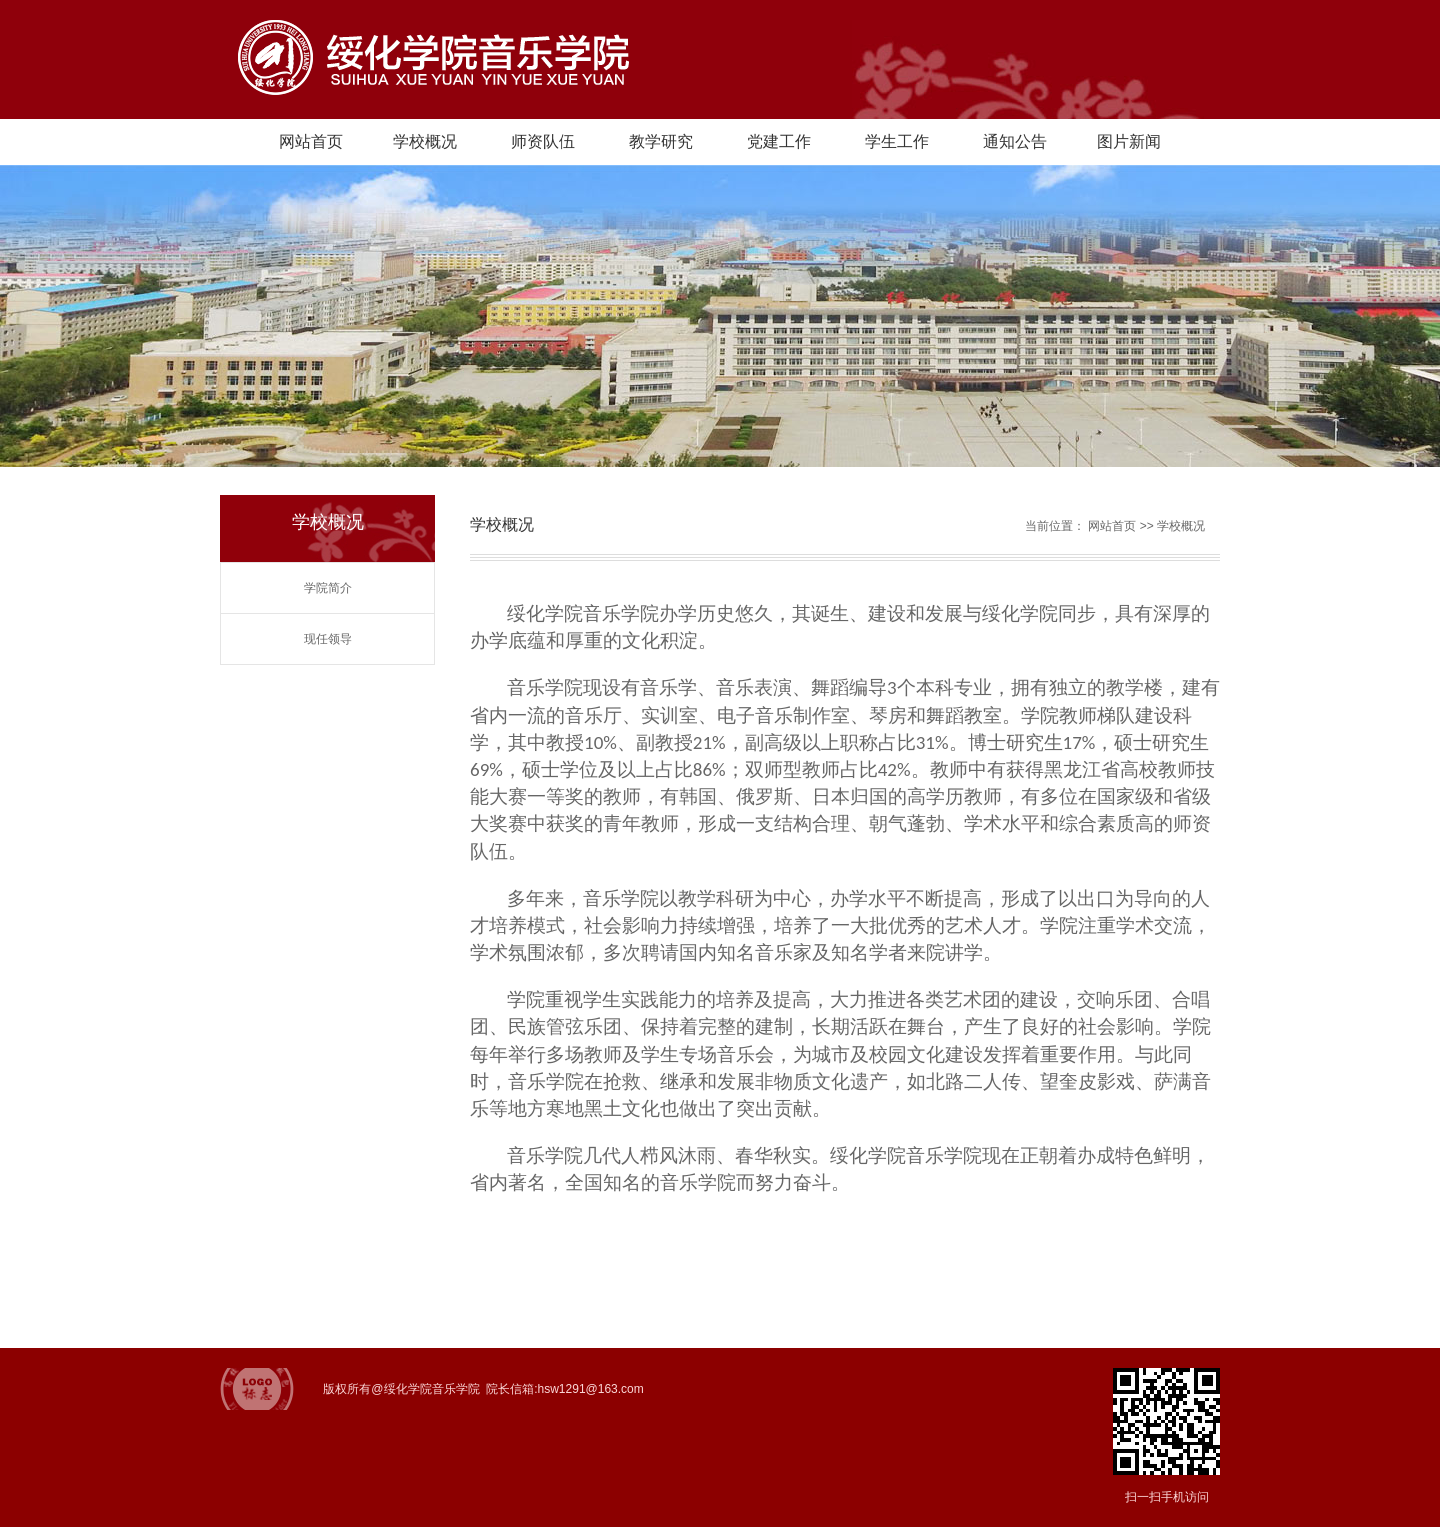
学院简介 (328, 588)
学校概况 (425, 141)
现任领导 (328, 639)
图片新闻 (1129, 141)
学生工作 (897, 141)
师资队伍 (543, 141)
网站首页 (311, 141)
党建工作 (779, 141)
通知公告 (1015, 141)
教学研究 (661, 141)
